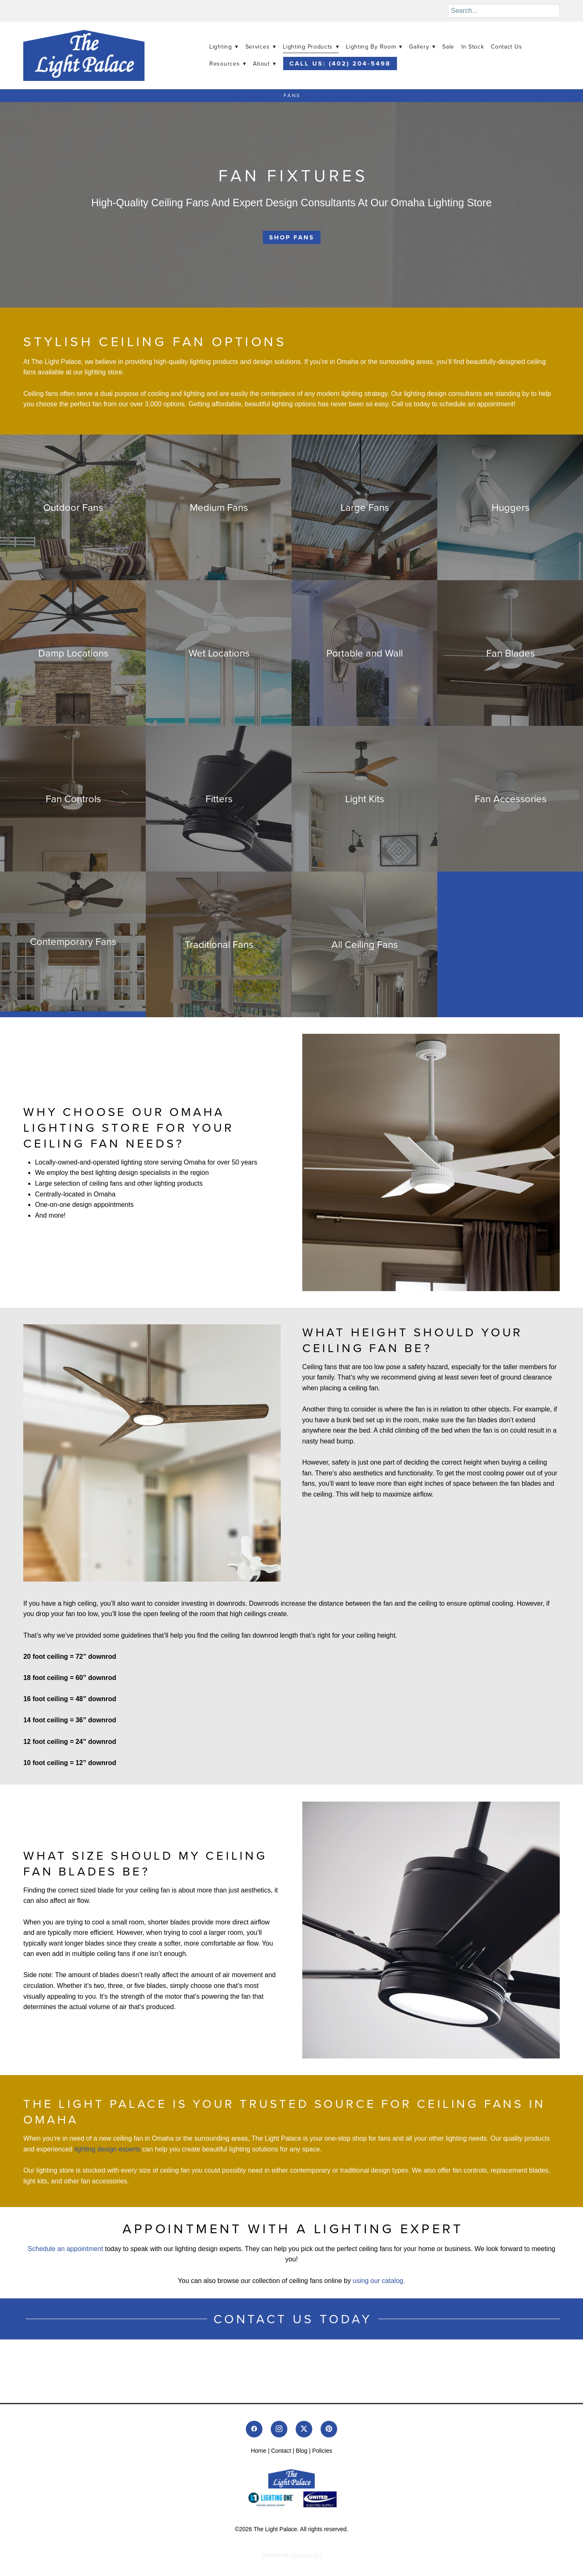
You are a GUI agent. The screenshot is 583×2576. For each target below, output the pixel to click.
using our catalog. (379, 2280)
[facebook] (254, 2429)
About (264, 63)
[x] (304, 2429)
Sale (448, 46)
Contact (281, 2450)
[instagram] (279, 2429)
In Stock (472, 46)
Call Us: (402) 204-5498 (340, 63)
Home (258, 2450)
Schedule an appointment (66, 2248)
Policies (322, 2450)
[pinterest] (329, 2429)
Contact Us (506, 46)
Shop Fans (291, 237)
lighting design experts (107, 2149)
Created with (291, 2555)
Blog (301, 2450)
